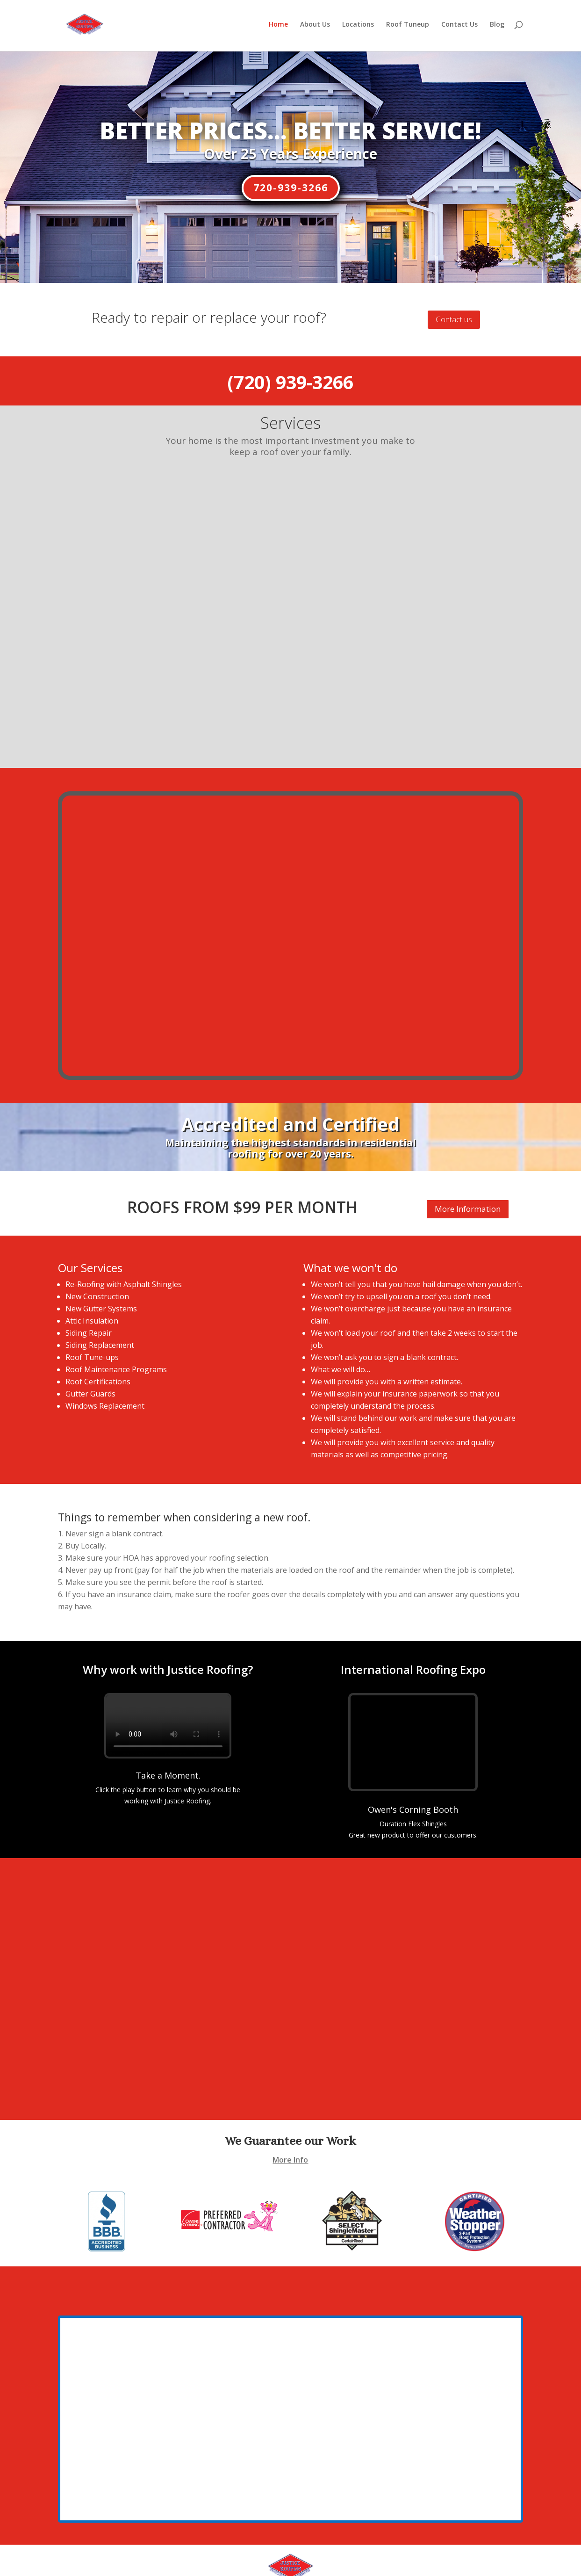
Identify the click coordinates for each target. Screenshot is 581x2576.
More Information (468, 1174)
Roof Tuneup (407, 27)
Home (278, 27)
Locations (358, 27)
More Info (290, 2125)
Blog (497, 27)
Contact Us (459, 27)
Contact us (454, 319)
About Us (315, 27)
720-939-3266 (290, 187)
